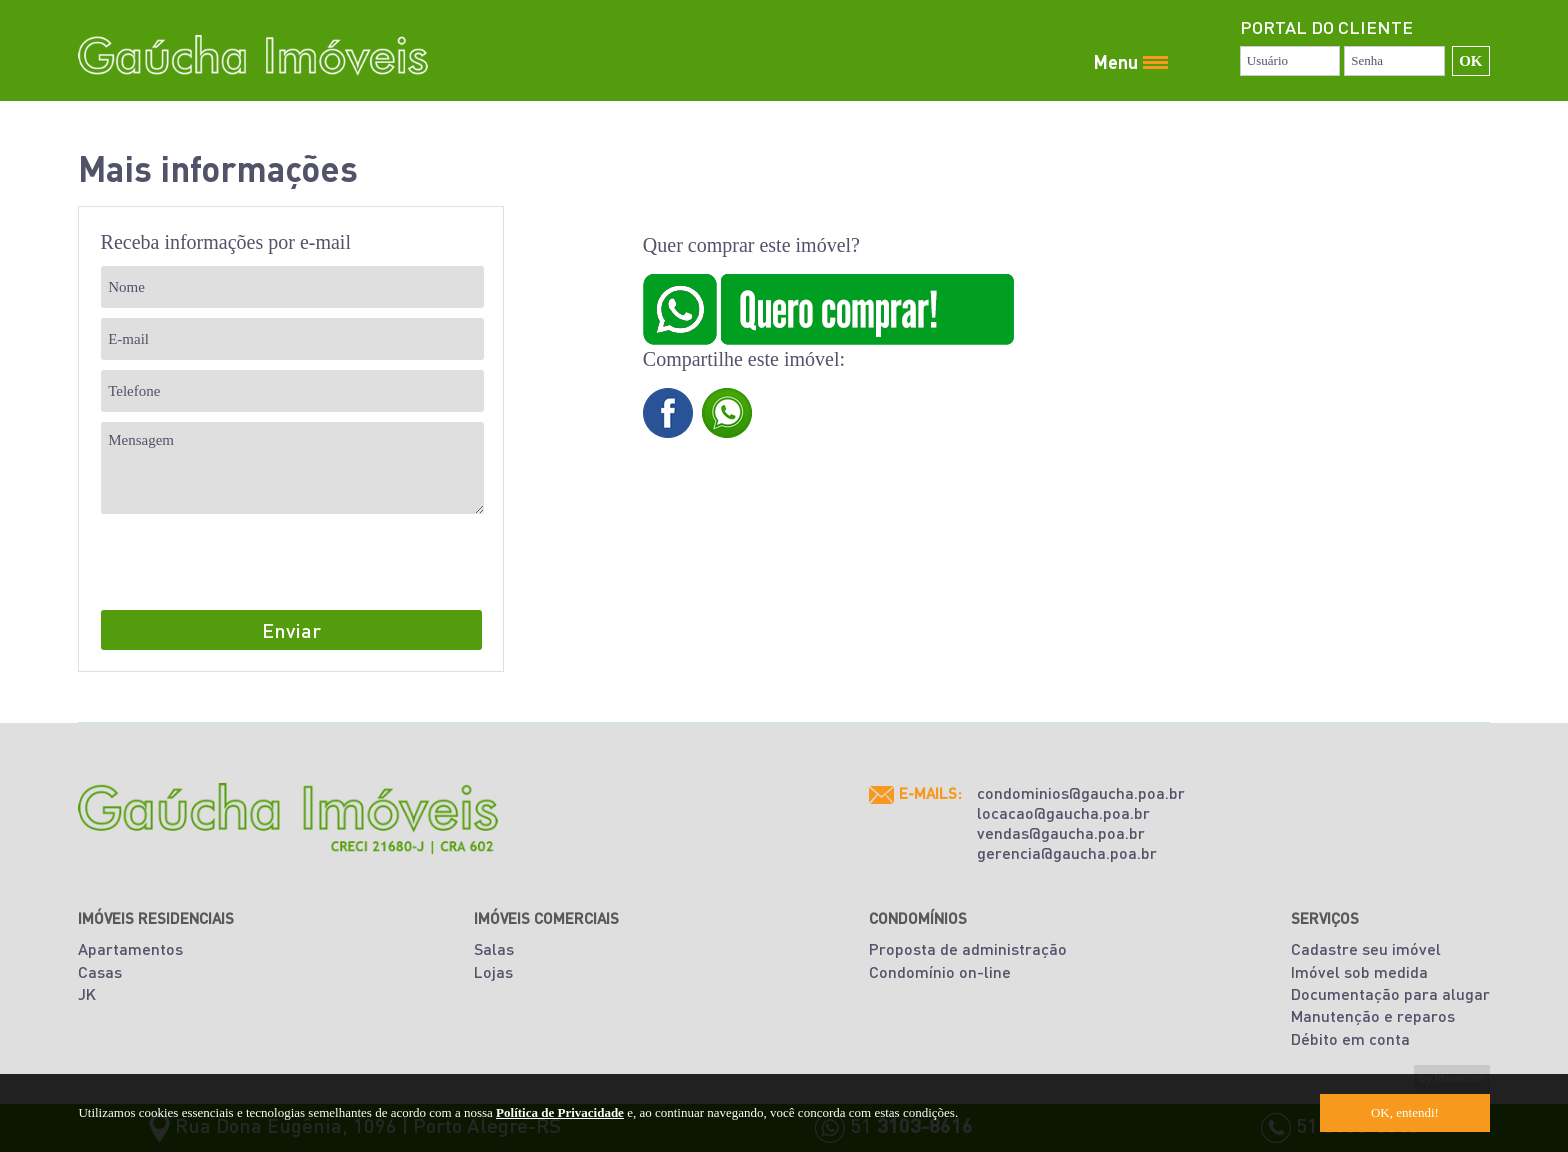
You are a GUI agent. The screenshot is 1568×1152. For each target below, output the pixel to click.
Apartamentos (130, 948)
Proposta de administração (968, 948)
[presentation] (253, 563)
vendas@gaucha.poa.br (1061, 832)
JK (87, 993)
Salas (494, 948)
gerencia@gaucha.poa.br (1067, 852)
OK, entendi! (1405, 1112)
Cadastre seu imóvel (1366, 948)
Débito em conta (1350, 1038)
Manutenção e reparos (1373, 1015)
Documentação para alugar (1390, 993)
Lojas (493, 971)
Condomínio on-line (940, 971)
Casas (100, 971)
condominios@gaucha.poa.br (1081, 792)
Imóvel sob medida (1359, 971)
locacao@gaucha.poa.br (1063, 812)
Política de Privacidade (560, 1112)
